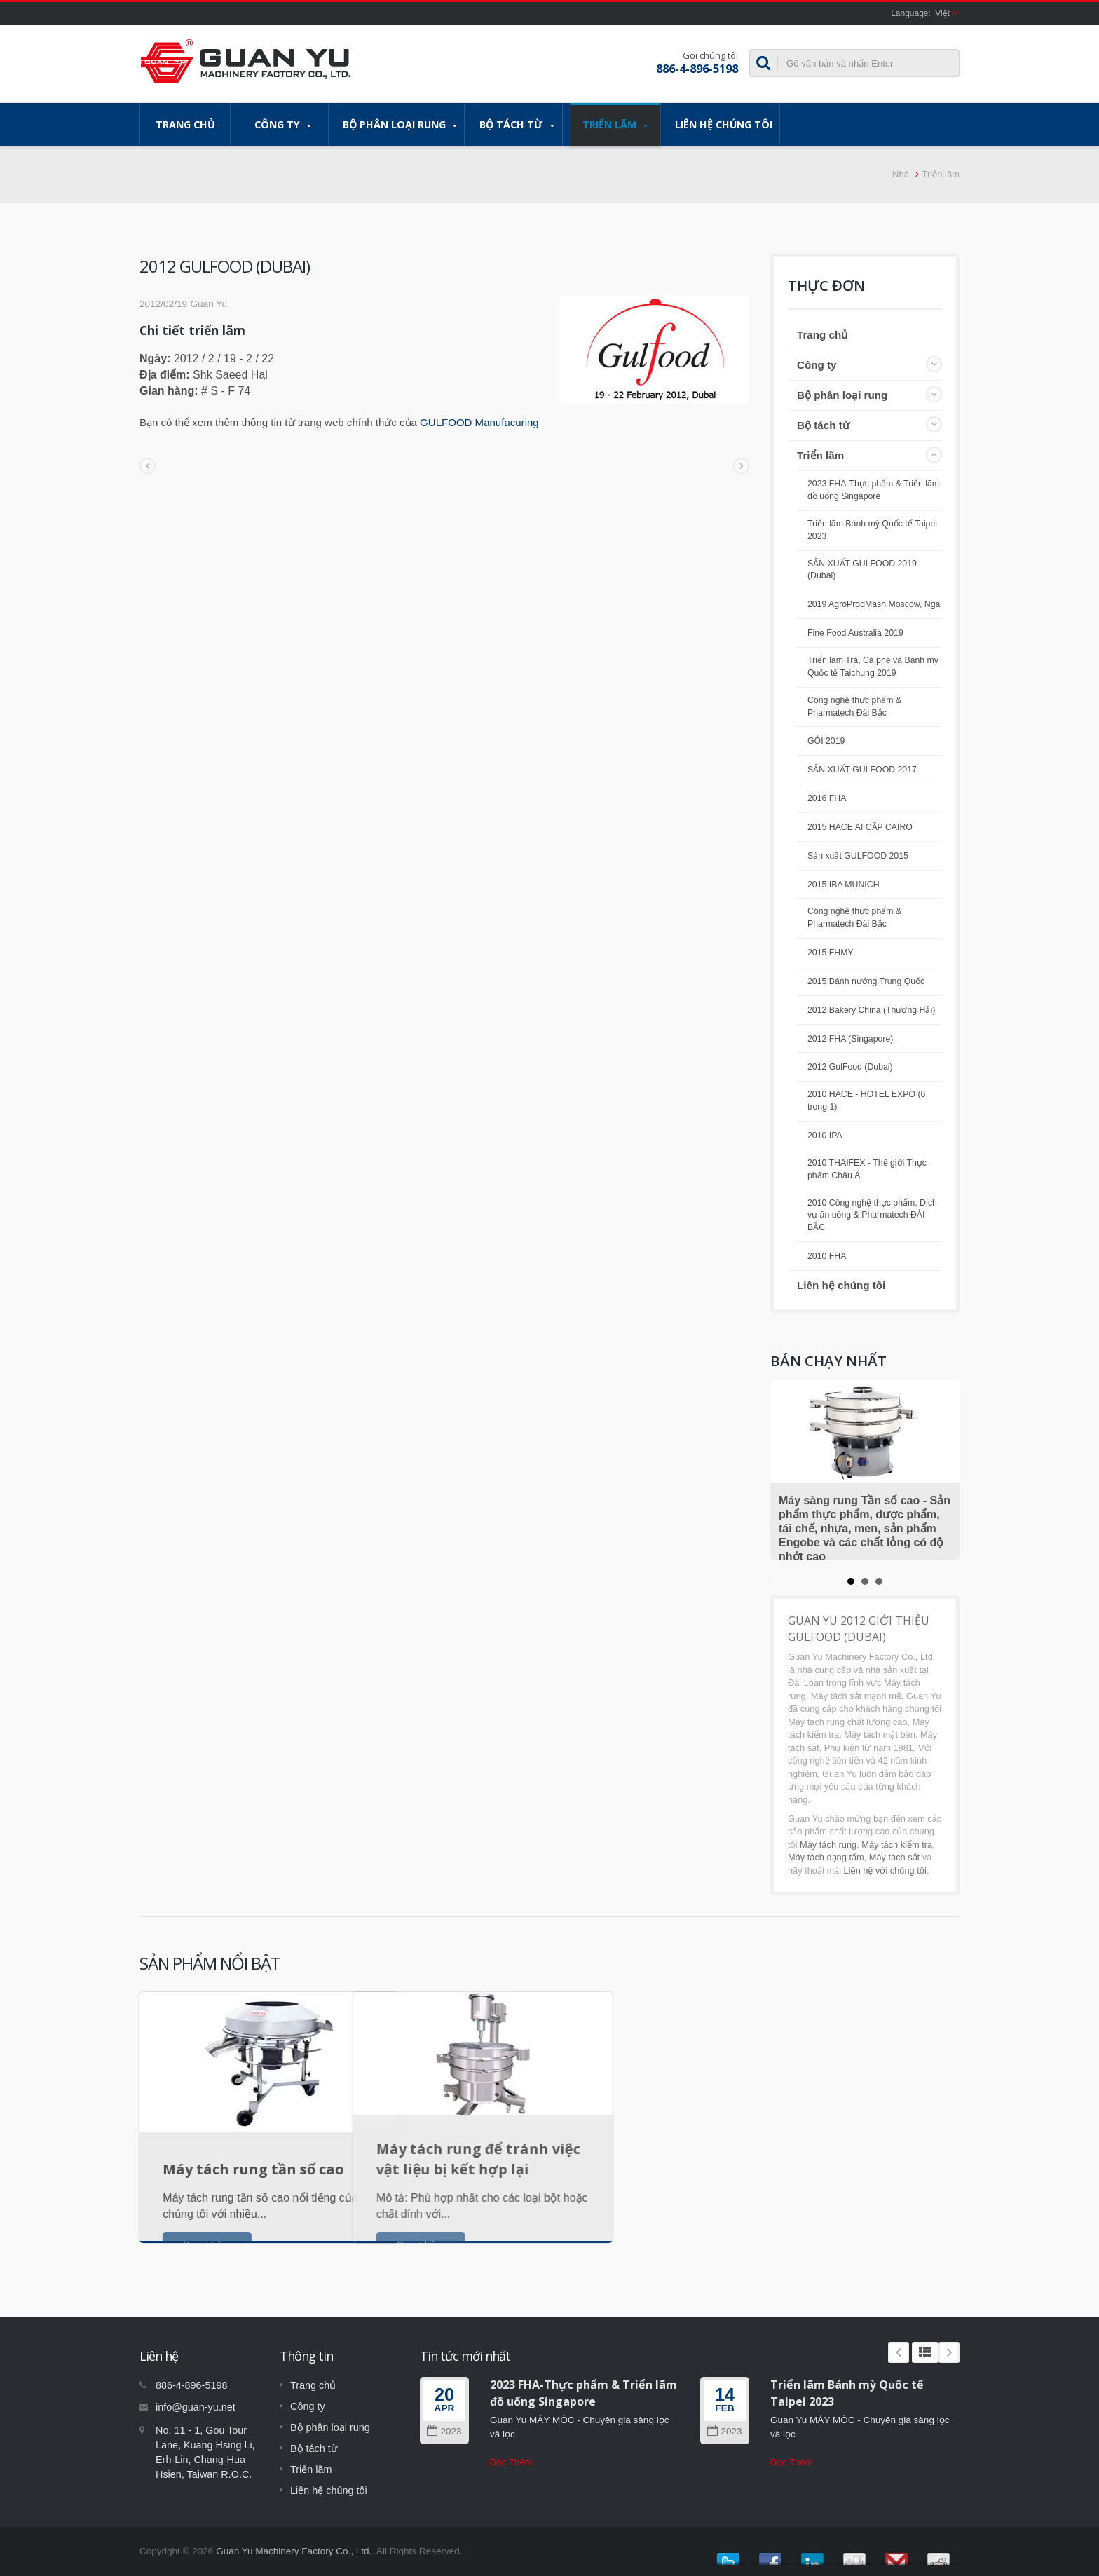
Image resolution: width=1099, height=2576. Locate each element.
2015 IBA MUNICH (843, 885)
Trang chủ (185, 124)
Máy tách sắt (894, 1857)
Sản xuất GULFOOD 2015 (857, 856)
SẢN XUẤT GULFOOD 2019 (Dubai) (862, 570)
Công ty (283, 124)
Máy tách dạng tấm (826, 1857)
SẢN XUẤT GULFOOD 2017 (862, 770)
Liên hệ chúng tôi (723, 124)
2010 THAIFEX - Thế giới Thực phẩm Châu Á (867, 1169)
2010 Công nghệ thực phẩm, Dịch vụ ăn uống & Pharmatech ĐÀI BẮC (872, 1215)
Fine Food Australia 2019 (855, 633)
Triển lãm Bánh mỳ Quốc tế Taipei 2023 (872, 530)
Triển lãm (615, 124)
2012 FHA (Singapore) (850, 1039)
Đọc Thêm (511, 2462)
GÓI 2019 (826, 741)
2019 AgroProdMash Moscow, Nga (873, 604)
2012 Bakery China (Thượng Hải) (871, 1010)
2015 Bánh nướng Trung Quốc (865, 981)
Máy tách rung (828, 1844)
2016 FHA (826, 798)
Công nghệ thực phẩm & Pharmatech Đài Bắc (854, 706)
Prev (898, 2352)
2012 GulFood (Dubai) (850, 1067)
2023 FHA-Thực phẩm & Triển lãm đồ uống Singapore (873, 490)
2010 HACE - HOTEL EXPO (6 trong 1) (866, 1100)
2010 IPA (824, 1135)
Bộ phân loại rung (400, 124)
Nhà (900, 174)
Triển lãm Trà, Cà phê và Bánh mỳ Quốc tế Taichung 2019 (872, 666)
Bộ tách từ (517, 124)
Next (949, 2352)
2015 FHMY (830, 953)
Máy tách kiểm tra (896, 1844)
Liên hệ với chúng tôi (885, 1870)
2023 (444, 2431)
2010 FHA (826, 1256)
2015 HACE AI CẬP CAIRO (860, 827)
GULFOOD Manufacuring (479, 422)
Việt (942, 13)
